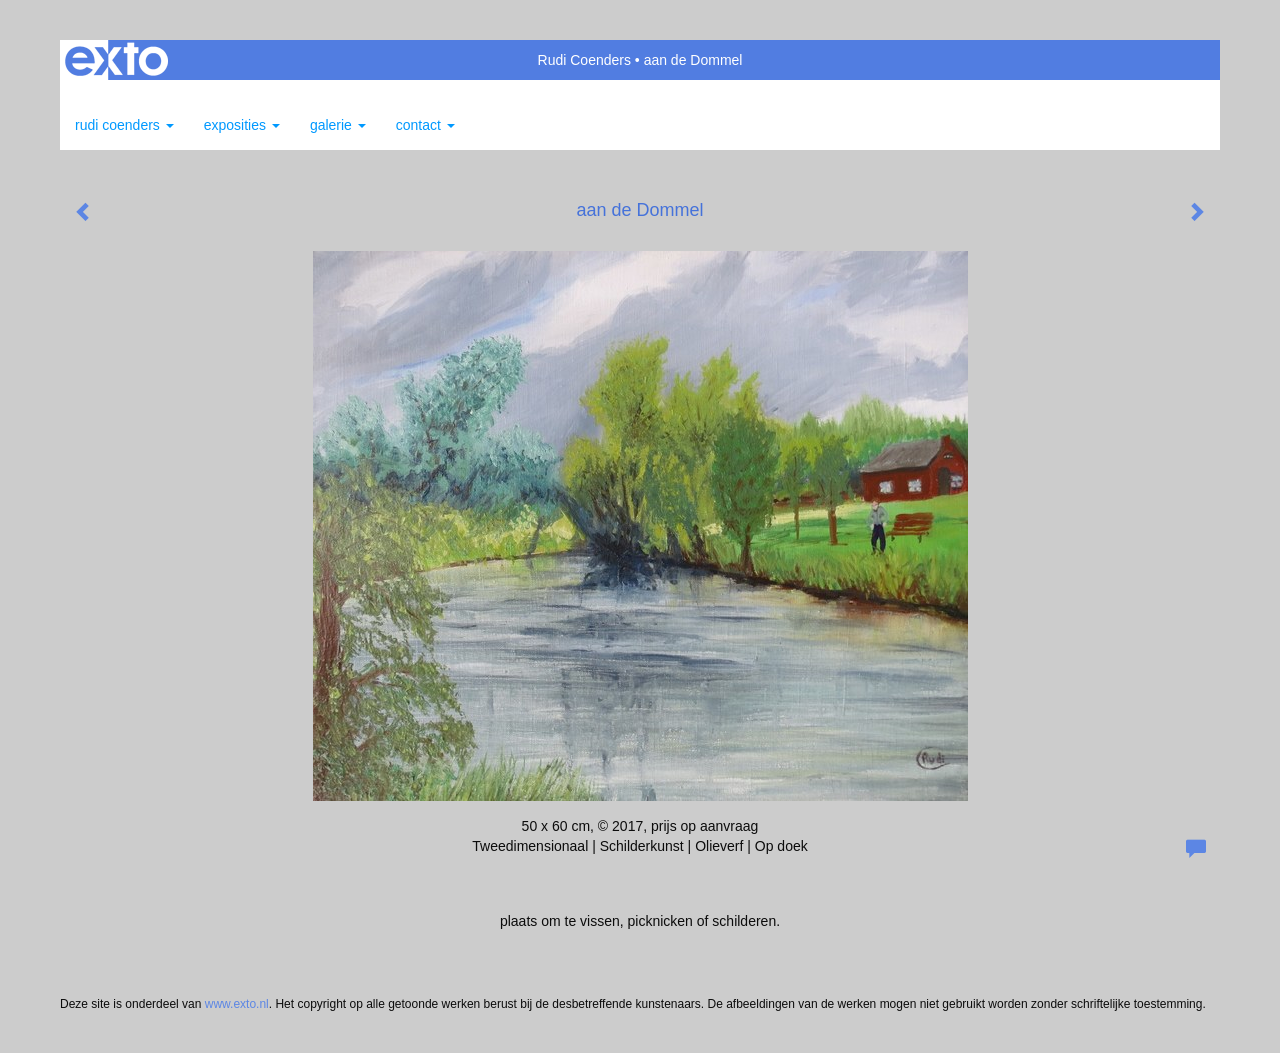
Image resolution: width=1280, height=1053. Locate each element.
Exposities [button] (242, 125)
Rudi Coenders (584, 60)
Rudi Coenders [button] (124, 125)
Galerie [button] (338, 125)
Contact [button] (425, 125)
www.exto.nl (237, 1004)
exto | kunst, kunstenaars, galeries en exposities (116, 60)
